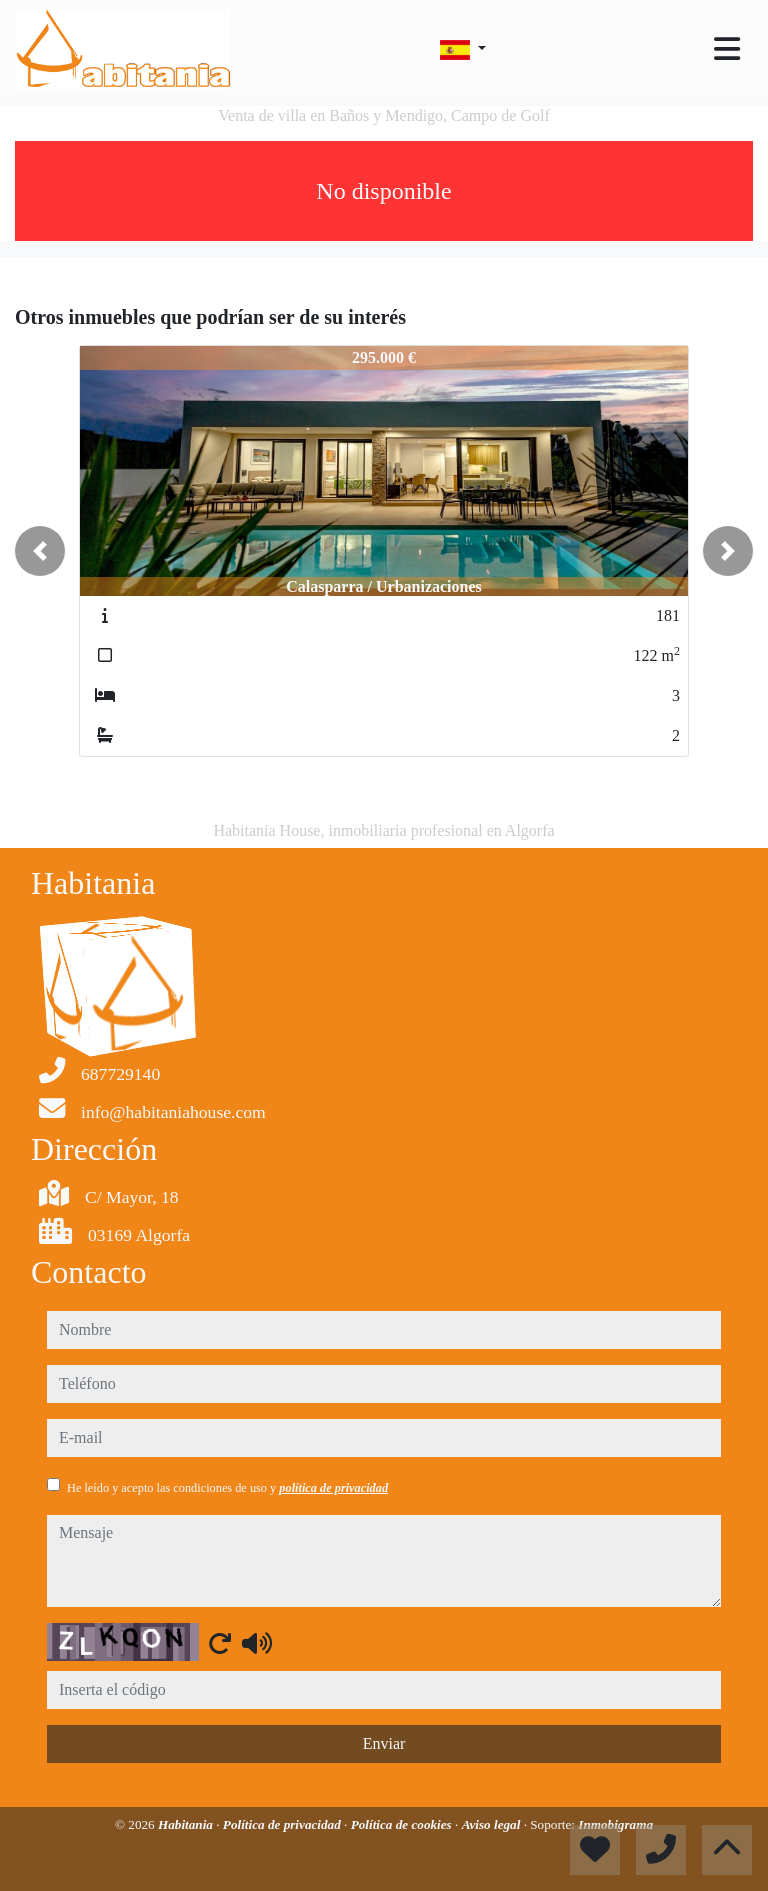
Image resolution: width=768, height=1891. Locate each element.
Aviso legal (493, 1824)
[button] (40, 551)
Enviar (384, 1743)
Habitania (187, 1824)
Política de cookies (403, 1824)
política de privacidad (333, 1488)
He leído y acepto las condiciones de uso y (227, 1488)
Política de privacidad (283, 1824)
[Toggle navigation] (727, 49)
